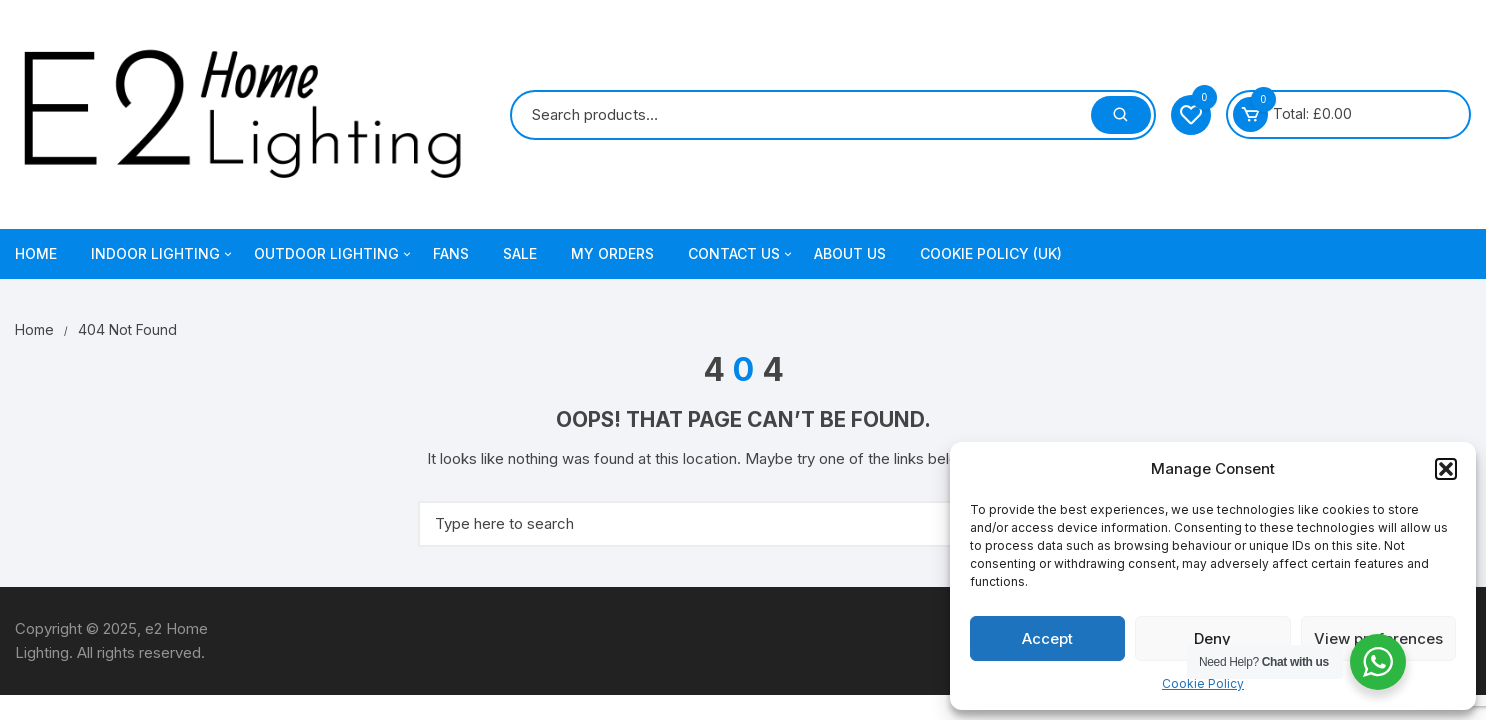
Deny (1212, 638)
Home (36, 253)
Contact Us (741, 254)
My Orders (612, 253)
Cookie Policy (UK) (991, 253)
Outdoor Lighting (334, 254)
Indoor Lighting (163, 254)
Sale (520, 253)
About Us (850, 253)
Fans (451, 253)
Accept (1047, 638)
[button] (1446, 469)
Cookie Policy (1203, 683)
